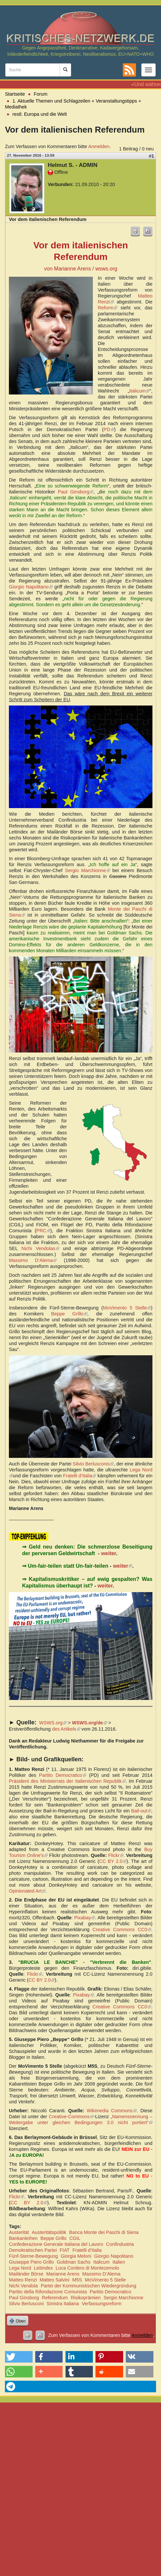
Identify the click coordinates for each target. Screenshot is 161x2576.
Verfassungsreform (101, 2303)
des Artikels (66, 1729)
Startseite (15, 94)
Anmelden (99, 146)
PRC (43, 1230)
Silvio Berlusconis (93, 1463)
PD (109, 429)
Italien (119, 2262)
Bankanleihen (23, 2238)
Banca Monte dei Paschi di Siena (104, 2232)
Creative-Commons (71, 2116)
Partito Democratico (62, 1775)
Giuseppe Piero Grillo (31, 2262)
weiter (108, 1553)
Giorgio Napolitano (31, 586)
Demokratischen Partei (33, 2250)
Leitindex (43, 2268)
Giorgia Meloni (76, 2256)
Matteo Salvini (54, 2279)
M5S (77, 2279)
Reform (107, 307)
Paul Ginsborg (76, 491)
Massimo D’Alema (33, 1260)
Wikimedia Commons (111, 2110)
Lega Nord (20, 2268)
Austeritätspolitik (49, 2232)
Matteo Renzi (23, 2279)
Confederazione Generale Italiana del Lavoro (56, 2244)
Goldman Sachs (73, 2262)
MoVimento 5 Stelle (127, 1307)
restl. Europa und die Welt (40, 114)
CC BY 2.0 (112, 1861)
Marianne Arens (62, 2274)
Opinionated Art (27, 1891)
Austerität (19, 2232)
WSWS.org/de (89, 1722)
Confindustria (120, 2244)
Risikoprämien (86, 2297)
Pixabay (84, 1917)
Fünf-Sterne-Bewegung (33, 2256)
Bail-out (141, 1810)
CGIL (75, 2238)
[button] (19, 2357)
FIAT (64, 2250)
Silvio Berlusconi (26, 2303)
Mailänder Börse (26, 2274)
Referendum (55, 2297)
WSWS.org (53, 1722)
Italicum (139, 390)
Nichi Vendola (23, 2285)
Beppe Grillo (69, 1313)
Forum (41, 94)
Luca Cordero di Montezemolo (87, 2268)
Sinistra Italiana (62, 2303)
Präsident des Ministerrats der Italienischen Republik (67, 1781)
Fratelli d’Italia (79, 1475)
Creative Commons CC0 (122, 1929)
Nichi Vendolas (40, 1248)
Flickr (115, 1855)
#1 (151, 156)
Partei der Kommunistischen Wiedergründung (88, 2285)
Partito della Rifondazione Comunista (48, 2291)
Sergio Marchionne (87, 870)
